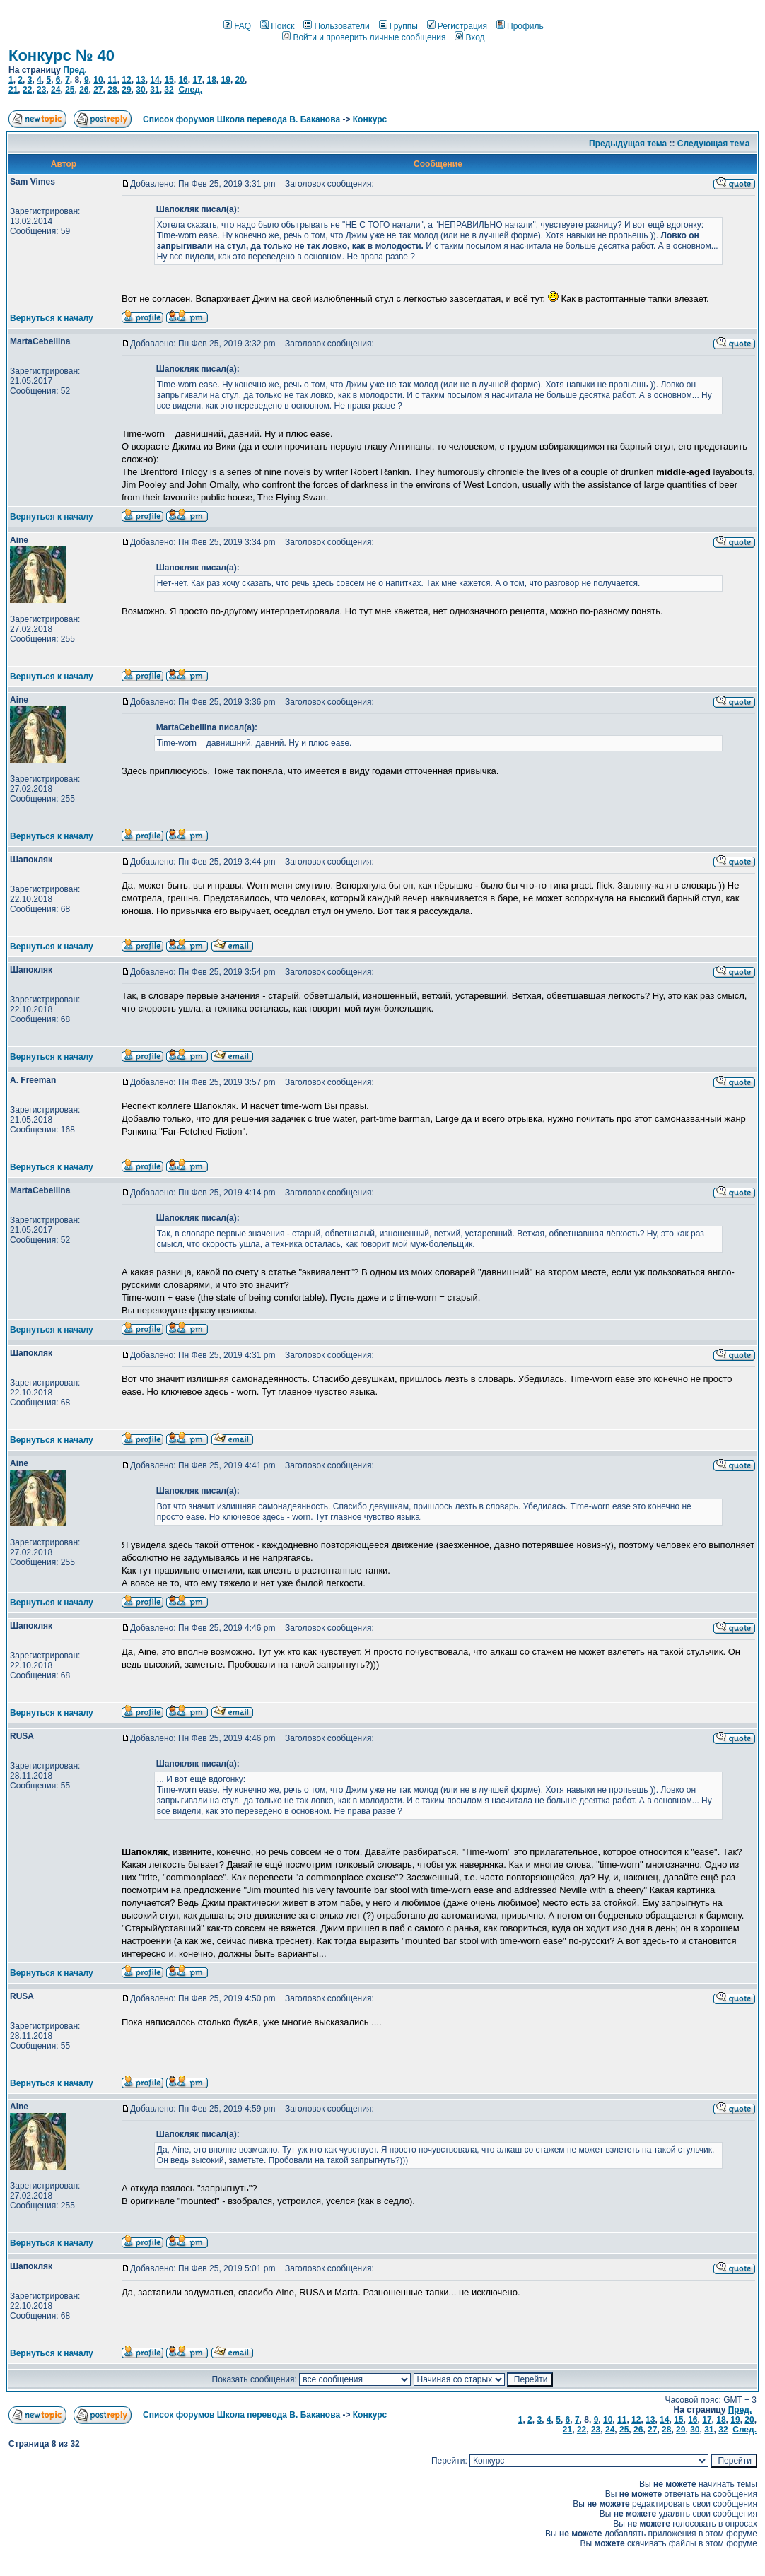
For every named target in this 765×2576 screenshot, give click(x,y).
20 (240, 80)
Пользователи (336, 26)
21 (13, 90)
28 (112, 90)
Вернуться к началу (51, 318)
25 (69, 90)
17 (197, 80)
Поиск (277, 26)
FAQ (237, 26)
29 (126, 90)
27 (98, 90)
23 (41, 90)
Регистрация (457, 26)
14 (154, 80)
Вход (469, 37)
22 (27, 90)
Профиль (520, 26)
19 (225, 80)
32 (168, 90)
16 (182, 80)
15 (168, 80)
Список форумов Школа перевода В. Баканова (241, 119)
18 (211, 80)
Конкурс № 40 (61, 55)
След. (190, 90)
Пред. (75, 70)
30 (140, 90)
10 (98, 80)
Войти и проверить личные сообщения (363, 37)
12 (126, 80)
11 (112, 80)
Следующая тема (713, 143)
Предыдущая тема (628, 143)
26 (83, 90)
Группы (398, 26)
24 (55, 90)
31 (154, 90)
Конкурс (370, 119)
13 (140, 80)
